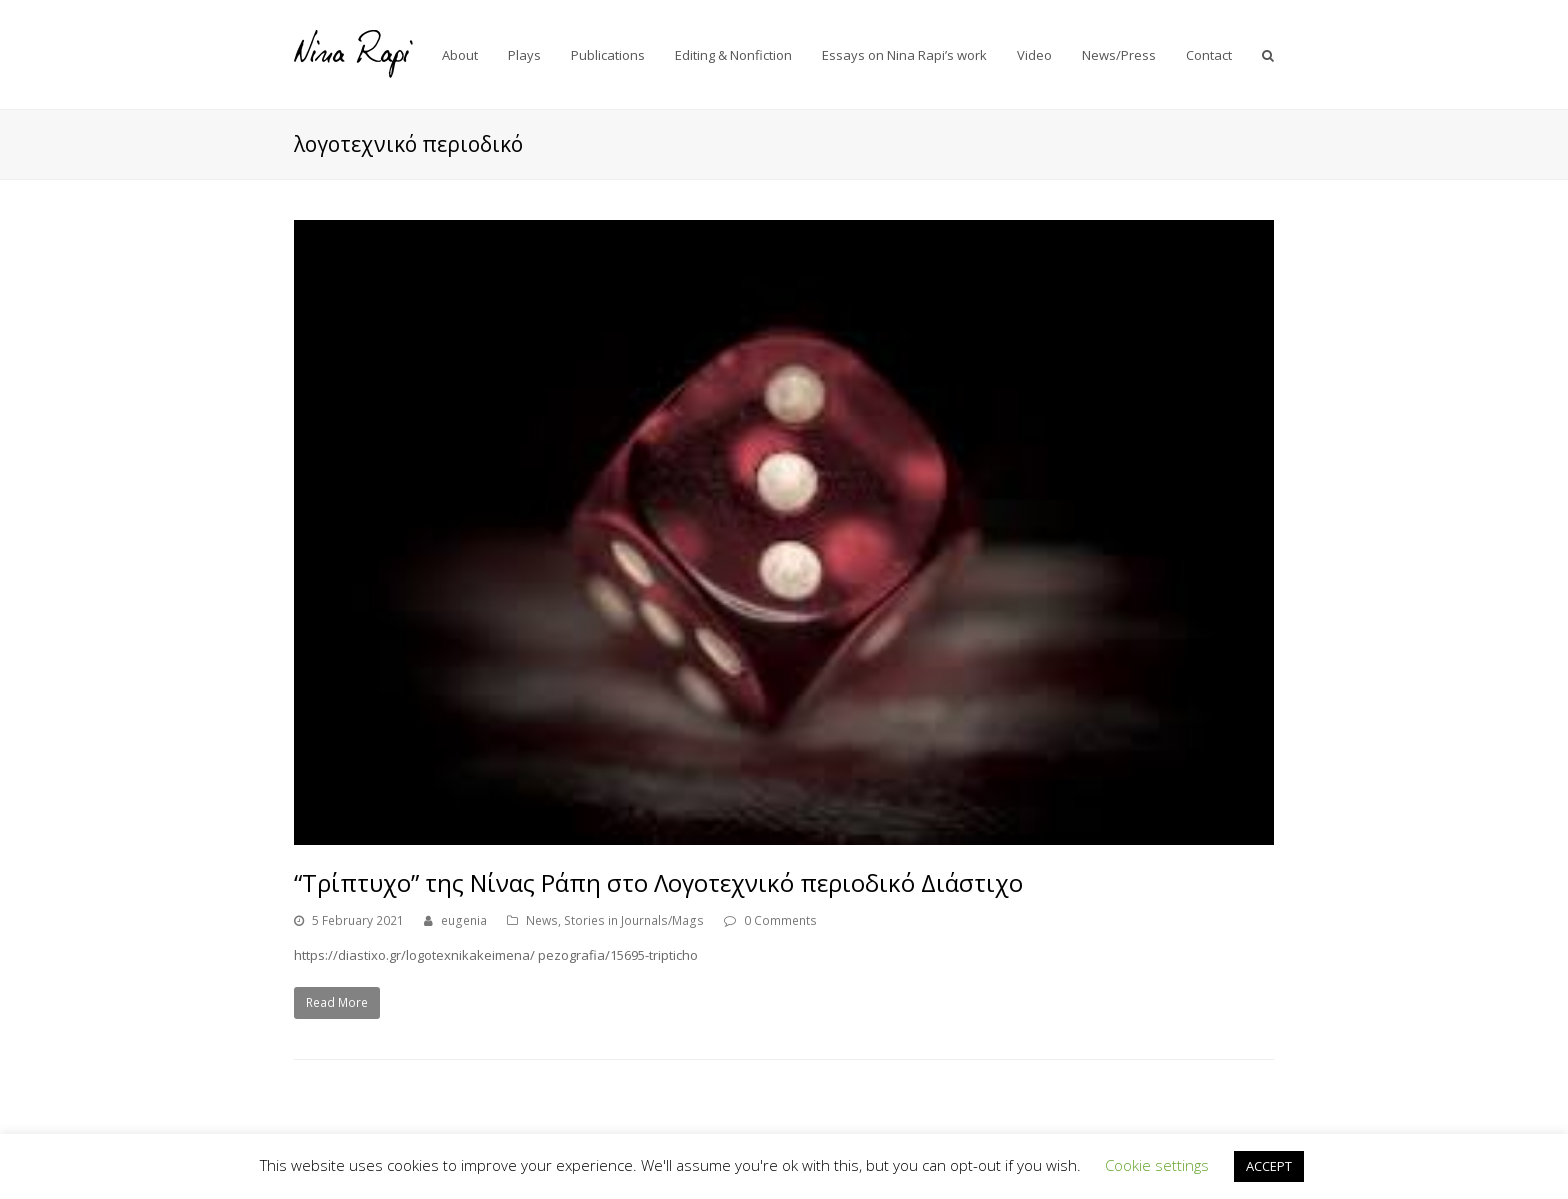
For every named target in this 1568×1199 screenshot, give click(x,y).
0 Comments (780, 920)
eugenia (464, 920)
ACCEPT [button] (1269, 1166)
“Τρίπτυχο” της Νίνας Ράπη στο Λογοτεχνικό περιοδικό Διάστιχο (658, 882)
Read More (337, 1002)
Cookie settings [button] (1157, 1165)
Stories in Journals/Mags (634, 920)
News (542, 920)
